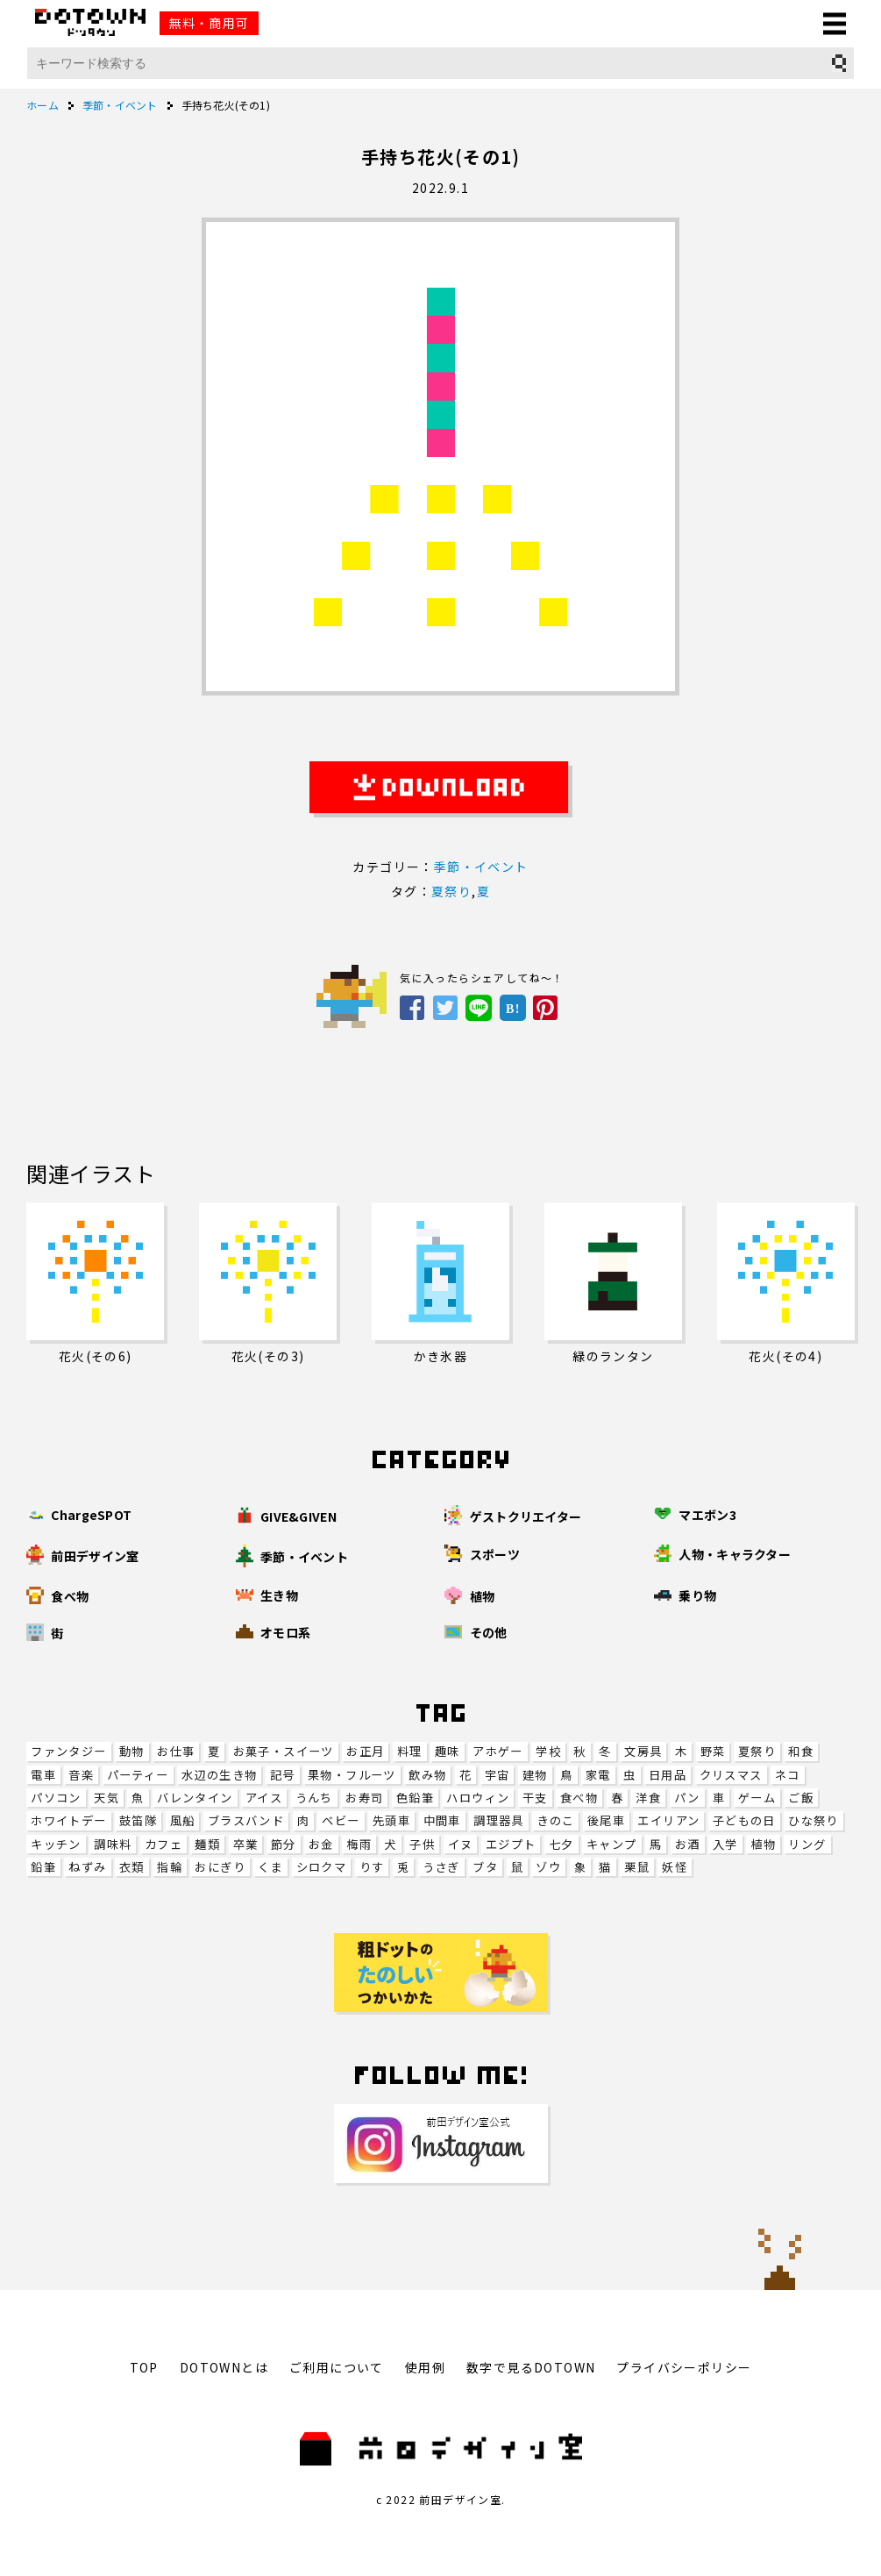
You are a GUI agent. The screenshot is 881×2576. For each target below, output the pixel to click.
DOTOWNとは (224, 2367)
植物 (763, 1844)
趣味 (447, 1751)
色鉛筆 (415, 1797)
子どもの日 (744, 1820)
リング (807, 1844)
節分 (283, 1844)
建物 (535, 1774)
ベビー (340, 1820)
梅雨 (359, 1844)
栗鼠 (637, 1867)
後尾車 (606, 1820)
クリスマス (731, 1774)
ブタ (485, 1867)
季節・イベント (481, 866)
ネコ (787, 1774)
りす (372, 1867)
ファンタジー (68, 1751)
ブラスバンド (246, 1820)
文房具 (643, 1751)
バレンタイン (194, 1797)
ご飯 (801, 1797)
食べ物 (579, 1797)
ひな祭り (813, 1820)
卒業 (246, 1844)
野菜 (713, 1751)
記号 (282, 1774)
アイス (263, 1797)
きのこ (555, 1820)
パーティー (138, 1774)
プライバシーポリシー (683, 2367)
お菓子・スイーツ (283, 1751)
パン (687, 1797)
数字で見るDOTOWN (530, 2367)
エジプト (511, 1844)
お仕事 (176, 1751)
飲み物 (427, 1774)
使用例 (425, 2367)
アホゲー (497, 1751)
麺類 (207, 1844)
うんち (314, 1797)
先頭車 (391, 1820)
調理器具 (498, 1820)
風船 (182, 1820)
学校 (548, 1751)
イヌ (460, 1844)
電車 (43, 1774)
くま (270, 1867)
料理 (410, 1751)
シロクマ (321, 1867)
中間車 (442, 1820)
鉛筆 (43, 1867)
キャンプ (611, 1844)
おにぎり (220, 1867)
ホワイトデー (68, 1820)
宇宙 (497, 1774)
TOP (144, 2367)
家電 (598, 1774)
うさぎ (441, 1867)
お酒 (687, 1844)
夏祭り (757, 1751)
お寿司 (364, 1797)
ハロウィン (477, 1797)
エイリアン (668, 1820)
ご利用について (336, 2367)
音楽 (81, 1774)
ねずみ (87, 1867)
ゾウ (548, 1867)
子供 (422, 1844)
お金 (321, 1844)
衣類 (132, 1867)
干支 (535, 1797)
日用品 (667, 1774)
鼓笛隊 (138, 1820)
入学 (725, 1844)
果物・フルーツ (352, 1774)
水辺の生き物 (219, 1774)
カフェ (163, 1844)
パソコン (56, 1797)
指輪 (169, 1867)
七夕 (561, 1844)
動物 (132, 1751)
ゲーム (757, 1797)
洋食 (648, 1797)
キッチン (56, 1844)
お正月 (365, 1751)
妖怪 (674, 1867)
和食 (801, 1751)
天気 (106, 1797)
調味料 (112, 1844)
